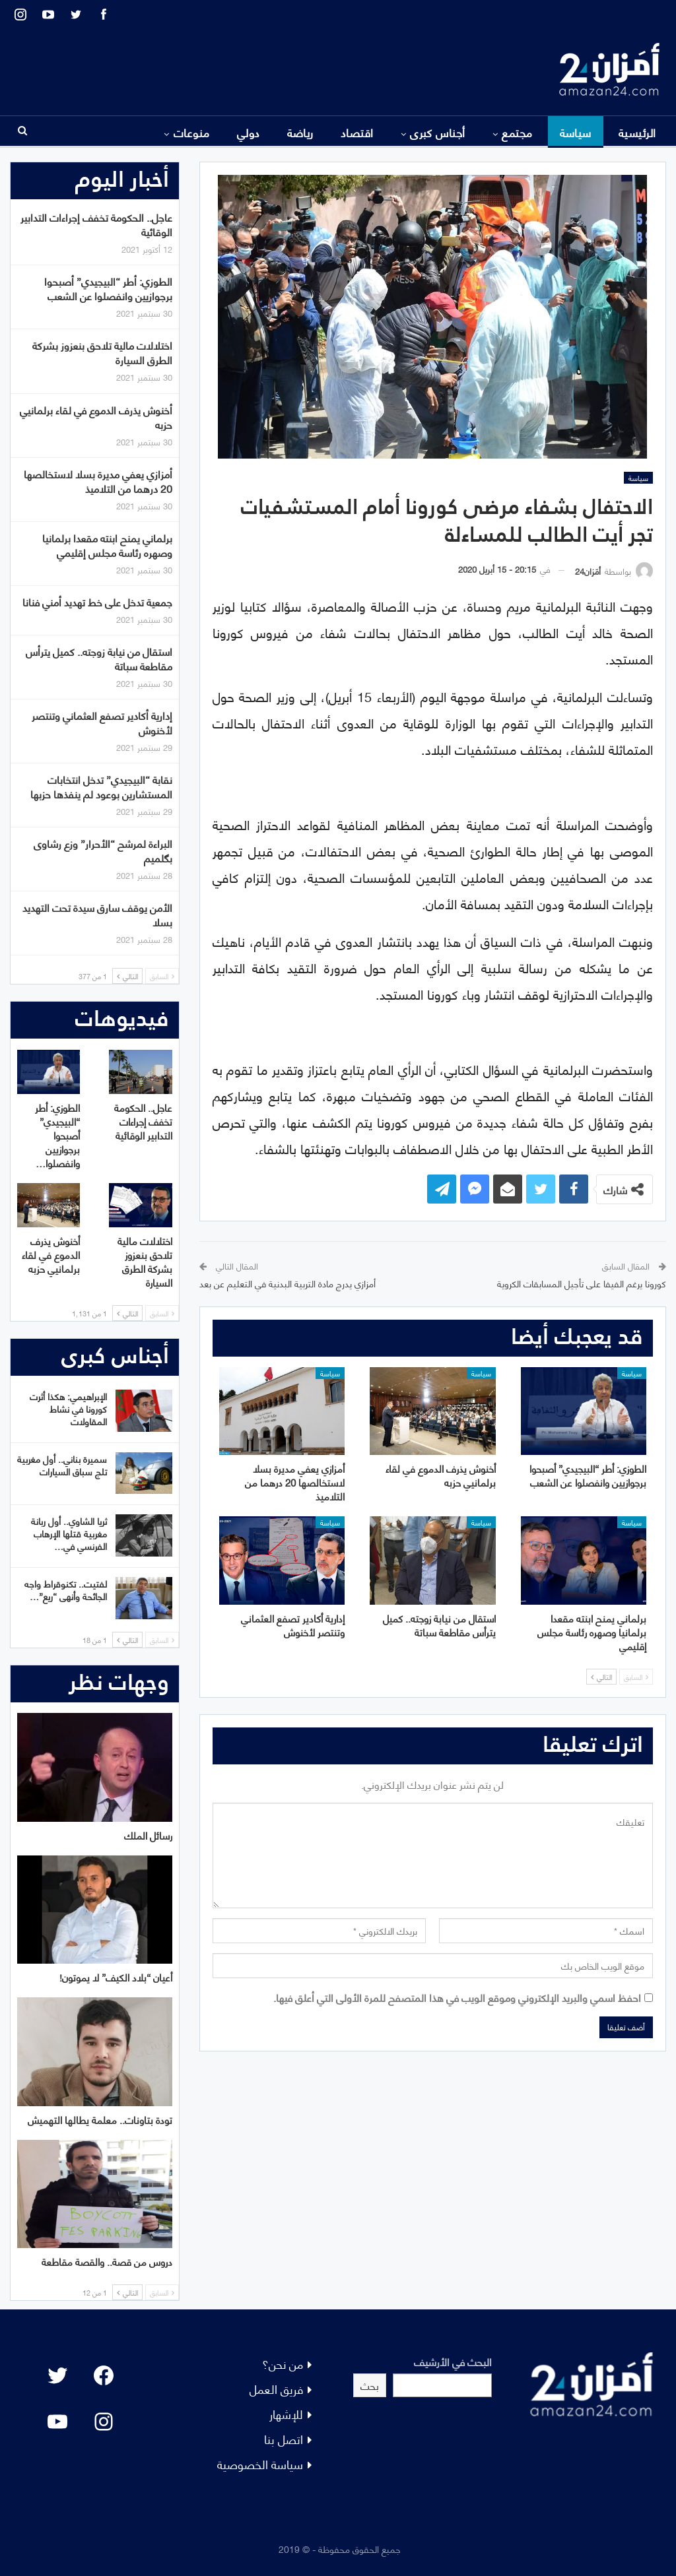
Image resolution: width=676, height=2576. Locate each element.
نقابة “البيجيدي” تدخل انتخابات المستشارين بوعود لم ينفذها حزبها (101, 786)
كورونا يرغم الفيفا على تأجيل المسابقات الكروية (581, 1283)
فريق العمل (276, 2388)
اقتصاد (357, 132)
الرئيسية (637, 132)
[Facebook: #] (103, 2375)
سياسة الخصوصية (260, 2463)
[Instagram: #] (103, 2421)
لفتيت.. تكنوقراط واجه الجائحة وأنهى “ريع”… (65, 1589)
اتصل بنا (283, 2438)
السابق (636, 1676)
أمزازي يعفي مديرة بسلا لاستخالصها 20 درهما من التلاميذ (98, 481)
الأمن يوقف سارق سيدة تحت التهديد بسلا (97, 914)
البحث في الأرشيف (453, 2361)
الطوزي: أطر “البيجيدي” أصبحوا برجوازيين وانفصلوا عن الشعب (108, 288)
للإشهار (286, 2413)
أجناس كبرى (437, 132)
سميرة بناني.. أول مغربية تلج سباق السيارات (62, 1464)
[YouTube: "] (57, 2421)
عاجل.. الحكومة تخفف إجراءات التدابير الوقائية (96, 224)
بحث (369, 2385)
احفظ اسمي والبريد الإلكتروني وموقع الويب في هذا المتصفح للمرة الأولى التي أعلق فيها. (457, 1997)
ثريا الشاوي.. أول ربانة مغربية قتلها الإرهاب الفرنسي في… (69, 1533)
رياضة (300, 132)
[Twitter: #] (57, 2375)
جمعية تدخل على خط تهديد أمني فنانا (97, 601)
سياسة (576, 132)
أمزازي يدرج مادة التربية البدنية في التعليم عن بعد (287, 1283)
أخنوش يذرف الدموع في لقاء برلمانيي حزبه (96, 417)
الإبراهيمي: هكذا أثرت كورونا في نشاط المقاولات (68, 1408)
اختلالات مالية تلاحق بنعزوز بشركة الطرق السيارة (102, 352)
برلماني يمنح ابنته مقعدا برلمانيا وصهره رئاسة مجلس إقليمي (107, 545)
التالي (601, 1676)
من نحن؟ (282, 2363)
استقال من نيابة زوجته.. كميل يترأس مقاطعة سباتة (99, 658)
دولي (248, 132)
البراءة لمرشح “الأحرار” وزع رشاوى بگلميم (103, 850)
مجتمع (517, 132)
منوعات (192, 132)
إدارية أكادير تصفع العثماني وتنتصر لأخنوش (102, 722)
